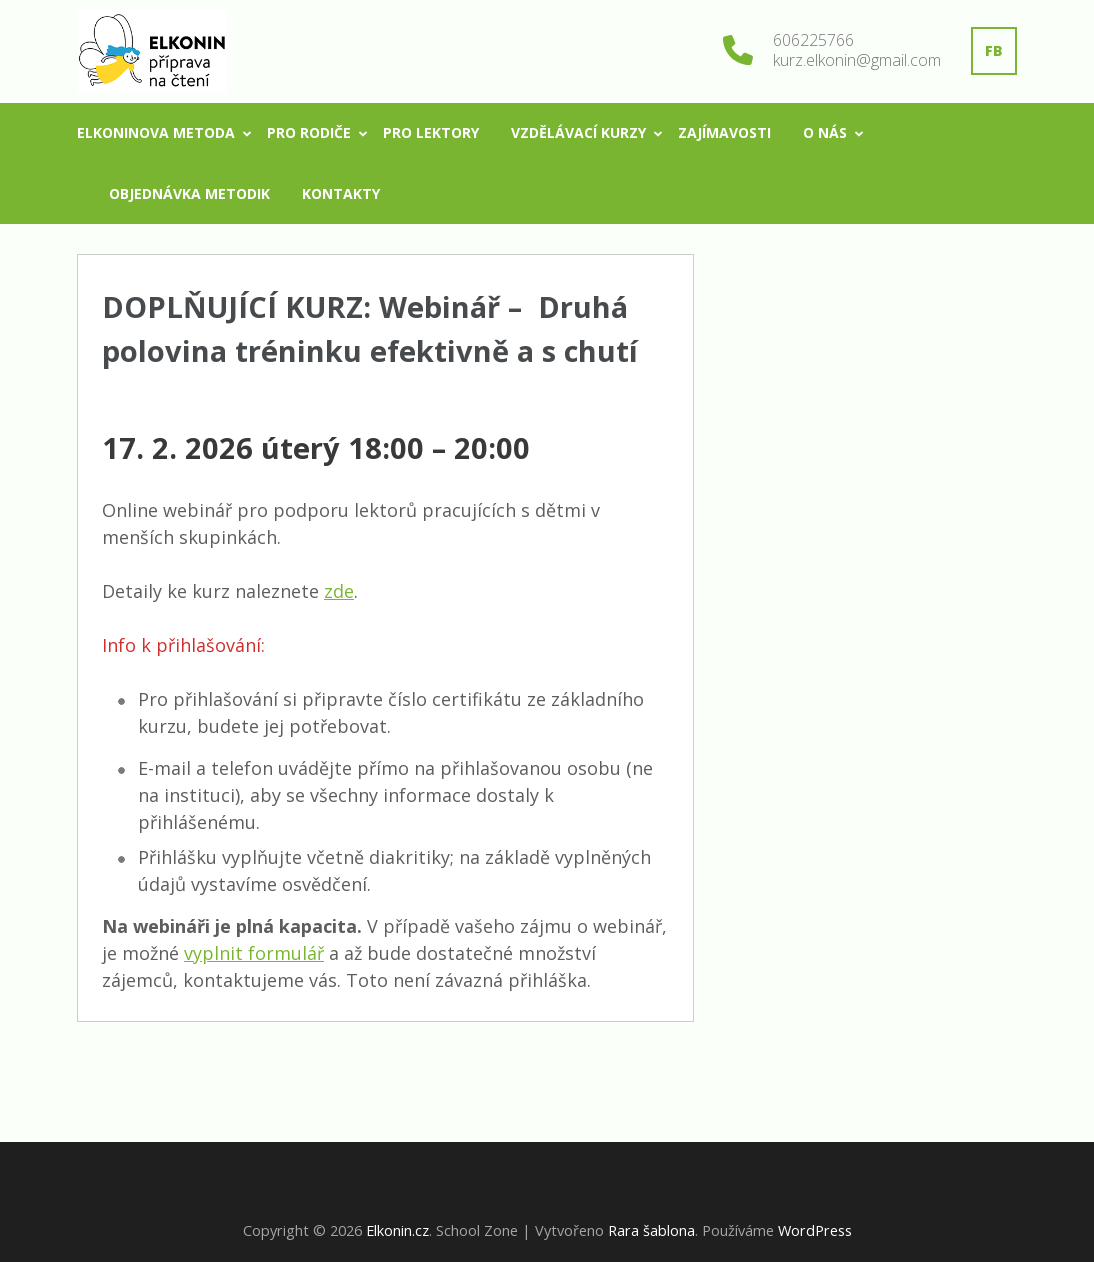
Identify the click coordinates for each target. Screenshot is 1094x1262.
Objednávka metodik (189, 193)
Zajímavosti (724, 132)
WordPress (815, 1230)
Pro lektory (431, 132)
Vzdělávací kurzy (578, 132)
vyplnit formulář (254, 953)
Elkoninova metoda (156, 132)
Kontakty (341, 193)
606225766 (813, 40)
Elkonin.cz (397, 1230)
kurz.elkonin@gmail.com (857, 60)
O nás (825, 132)
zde (339, 591)
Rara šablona (651, 1230)
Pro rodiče (309, 132)
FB (994, 50)
